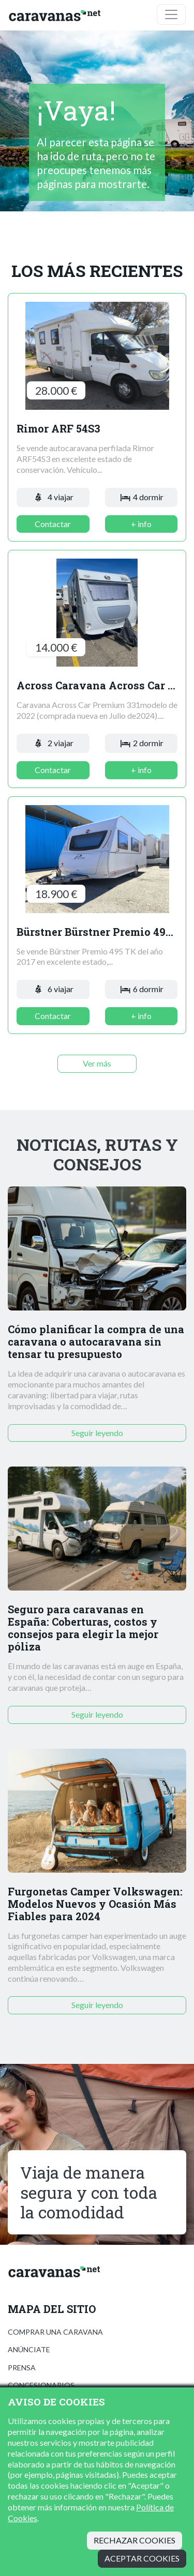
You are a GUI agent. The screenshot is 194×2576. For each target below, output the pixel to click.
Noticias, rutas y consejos (97, 1155)
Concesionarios (41, 2385)
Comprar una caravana (55, 2331)
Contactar (53, 524)
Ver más (97, 1063)
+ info (141, 524)
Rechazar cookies (134, 2540)
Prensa (22, 2367)
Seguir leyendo (97, 1433)
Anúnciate (29, 2349)
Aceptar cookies (142, 2558)
